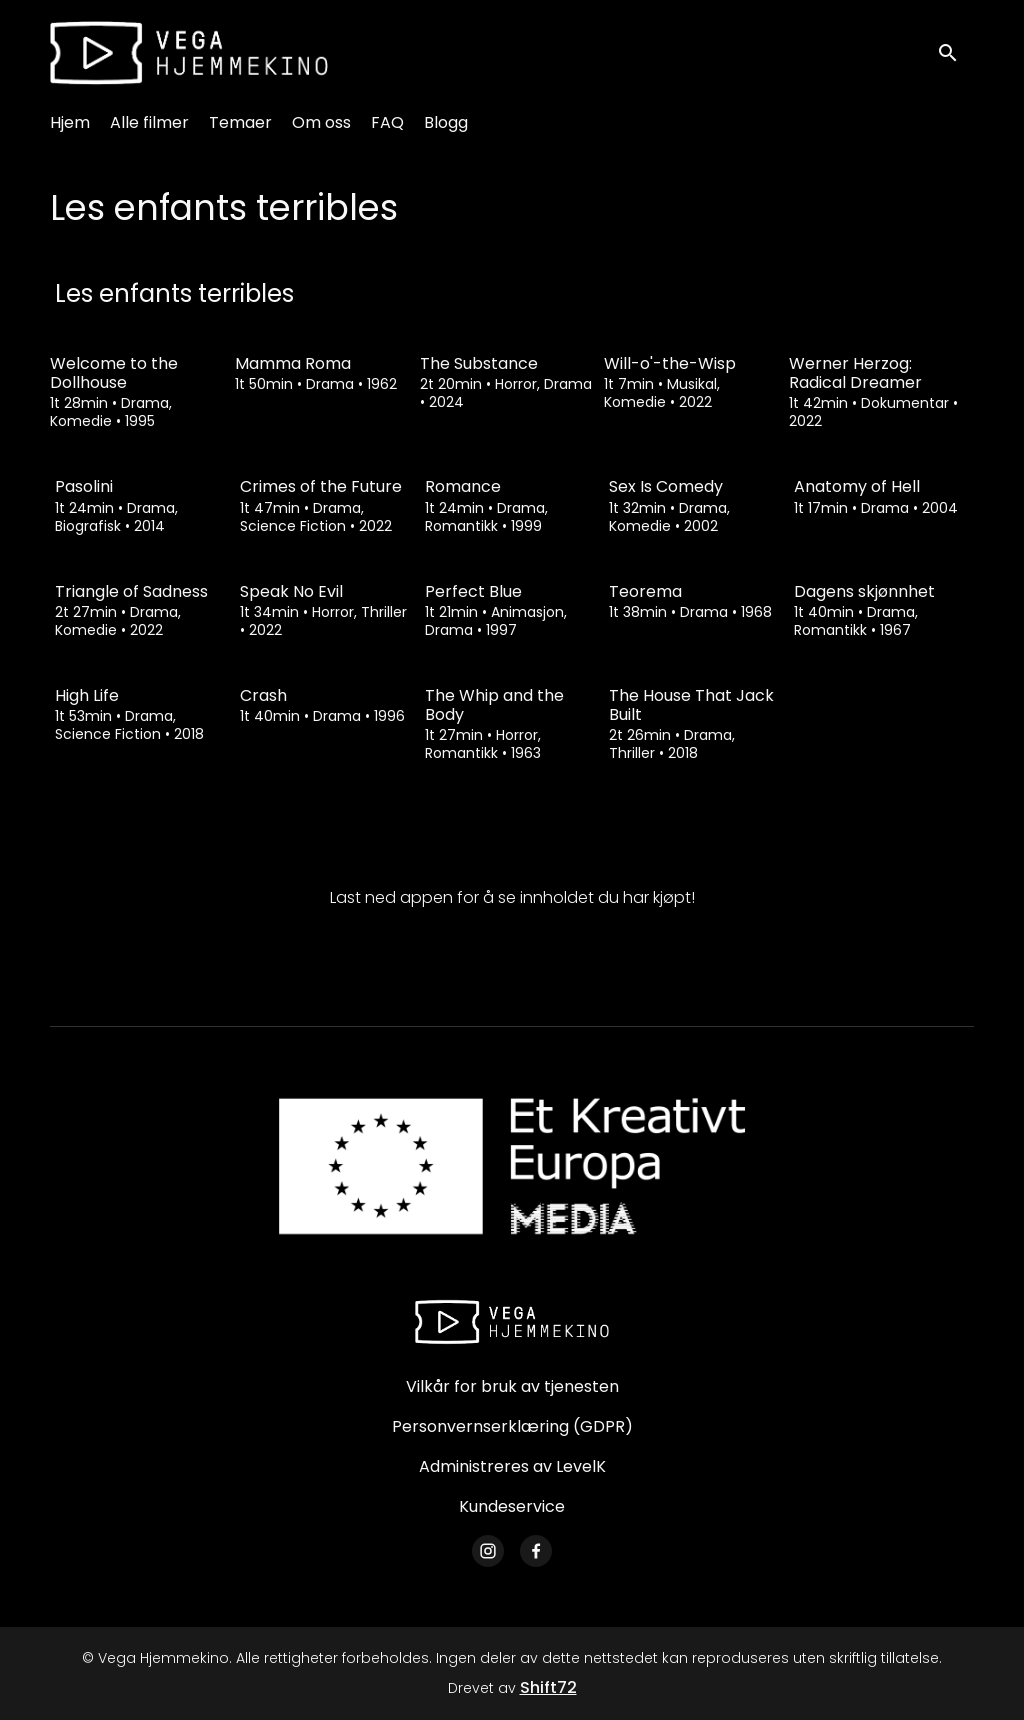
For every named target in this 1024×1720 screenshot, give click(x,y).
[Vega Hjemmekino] (512, 1322)
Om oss (321, 122)
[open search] (956, 52)
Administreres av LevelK (512, 1466)
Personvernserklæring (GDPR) (512, 1426)
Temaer (240, 122)
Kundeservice (512, 1506)
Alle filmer (149, 122)
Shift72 (548, 1687)
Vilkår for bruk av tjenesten (512, 1386)
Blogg (446, 122)
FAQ (387, 122)
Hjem (70, 122)
